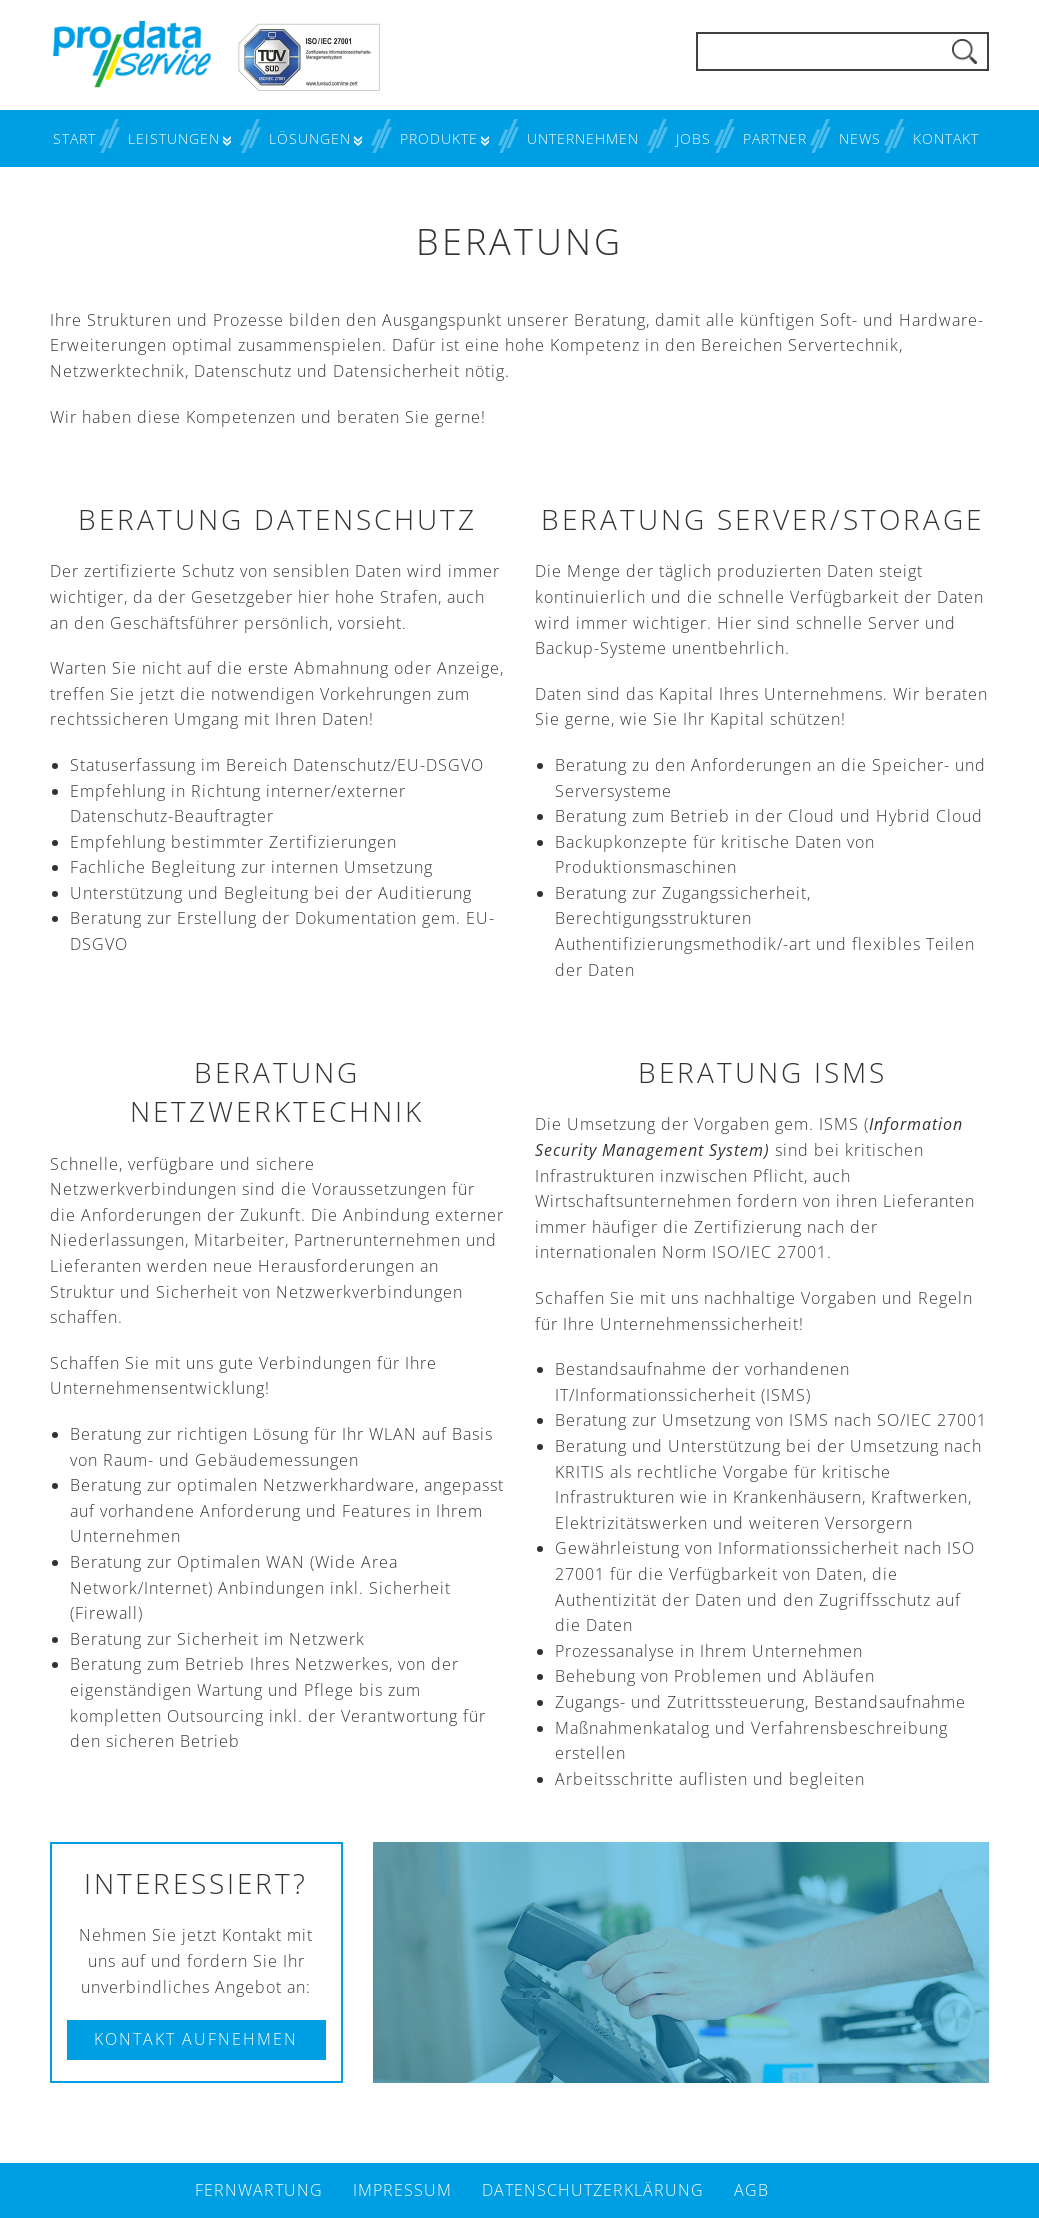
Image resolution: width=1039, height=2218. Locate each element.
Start (74, 138)
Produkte (439, 138)
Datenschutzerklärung (593, 2190)
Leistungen (174, 138)
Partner (775, 138)
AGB (751, 2190)
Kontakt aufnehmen (196, 2039)
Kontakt (946, 138)
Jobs (693, 138)
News (860, 138)
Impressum (402, 2190)
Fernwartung (259, 2190)
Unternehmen (583, 138)
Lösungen (310, 138)
